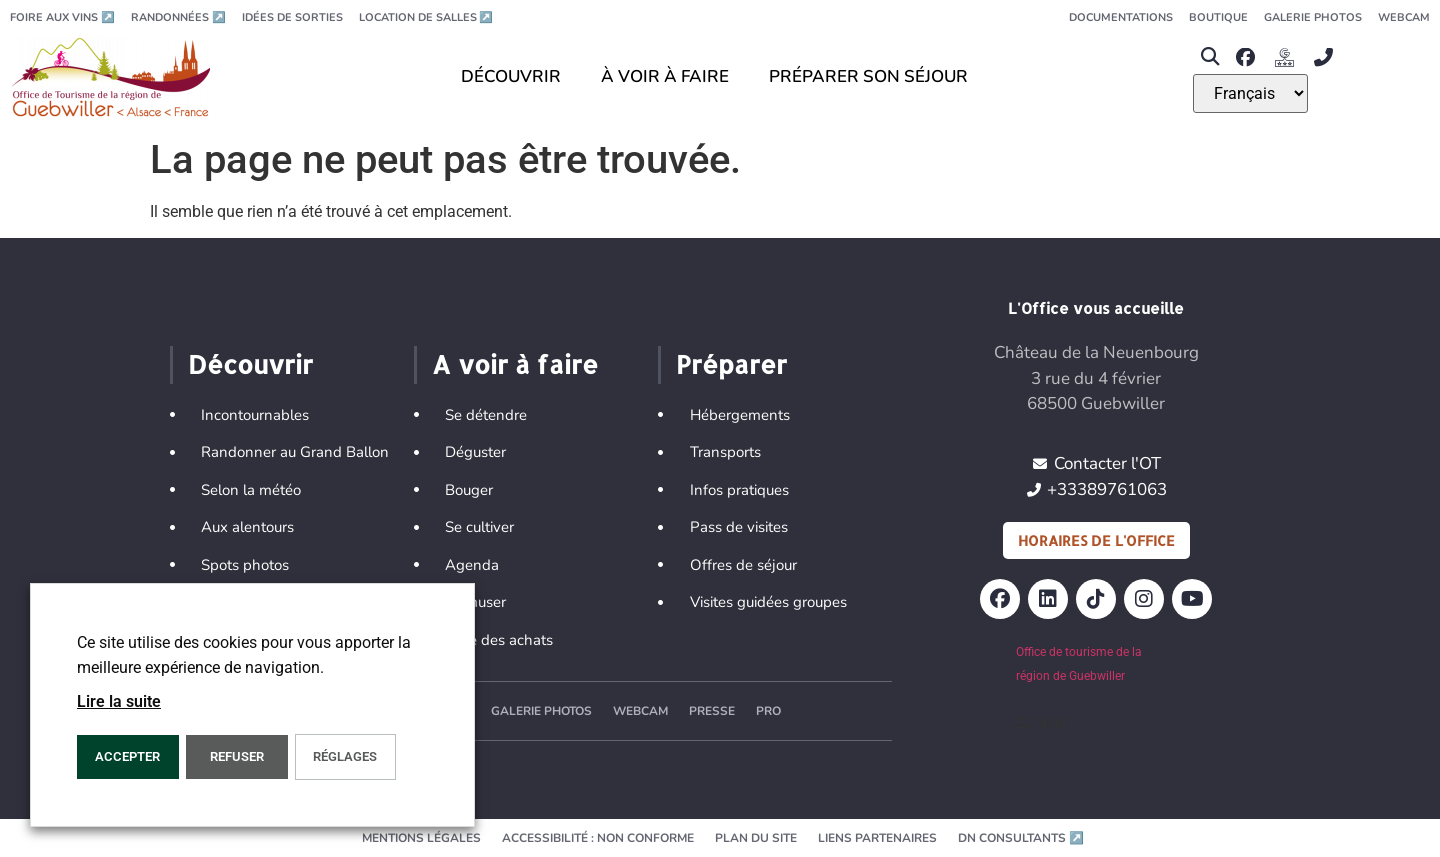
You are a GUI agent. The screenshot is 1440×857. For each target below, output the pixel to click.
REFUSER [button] (237, 756)
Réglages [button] (345, 756)
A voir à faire (515, 364)
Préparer (731, 364)
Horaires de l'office (1096, 540)
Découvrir (250, 364)
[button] (1209, 57)
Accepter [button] (127, 756)
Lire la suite (119, 701)
